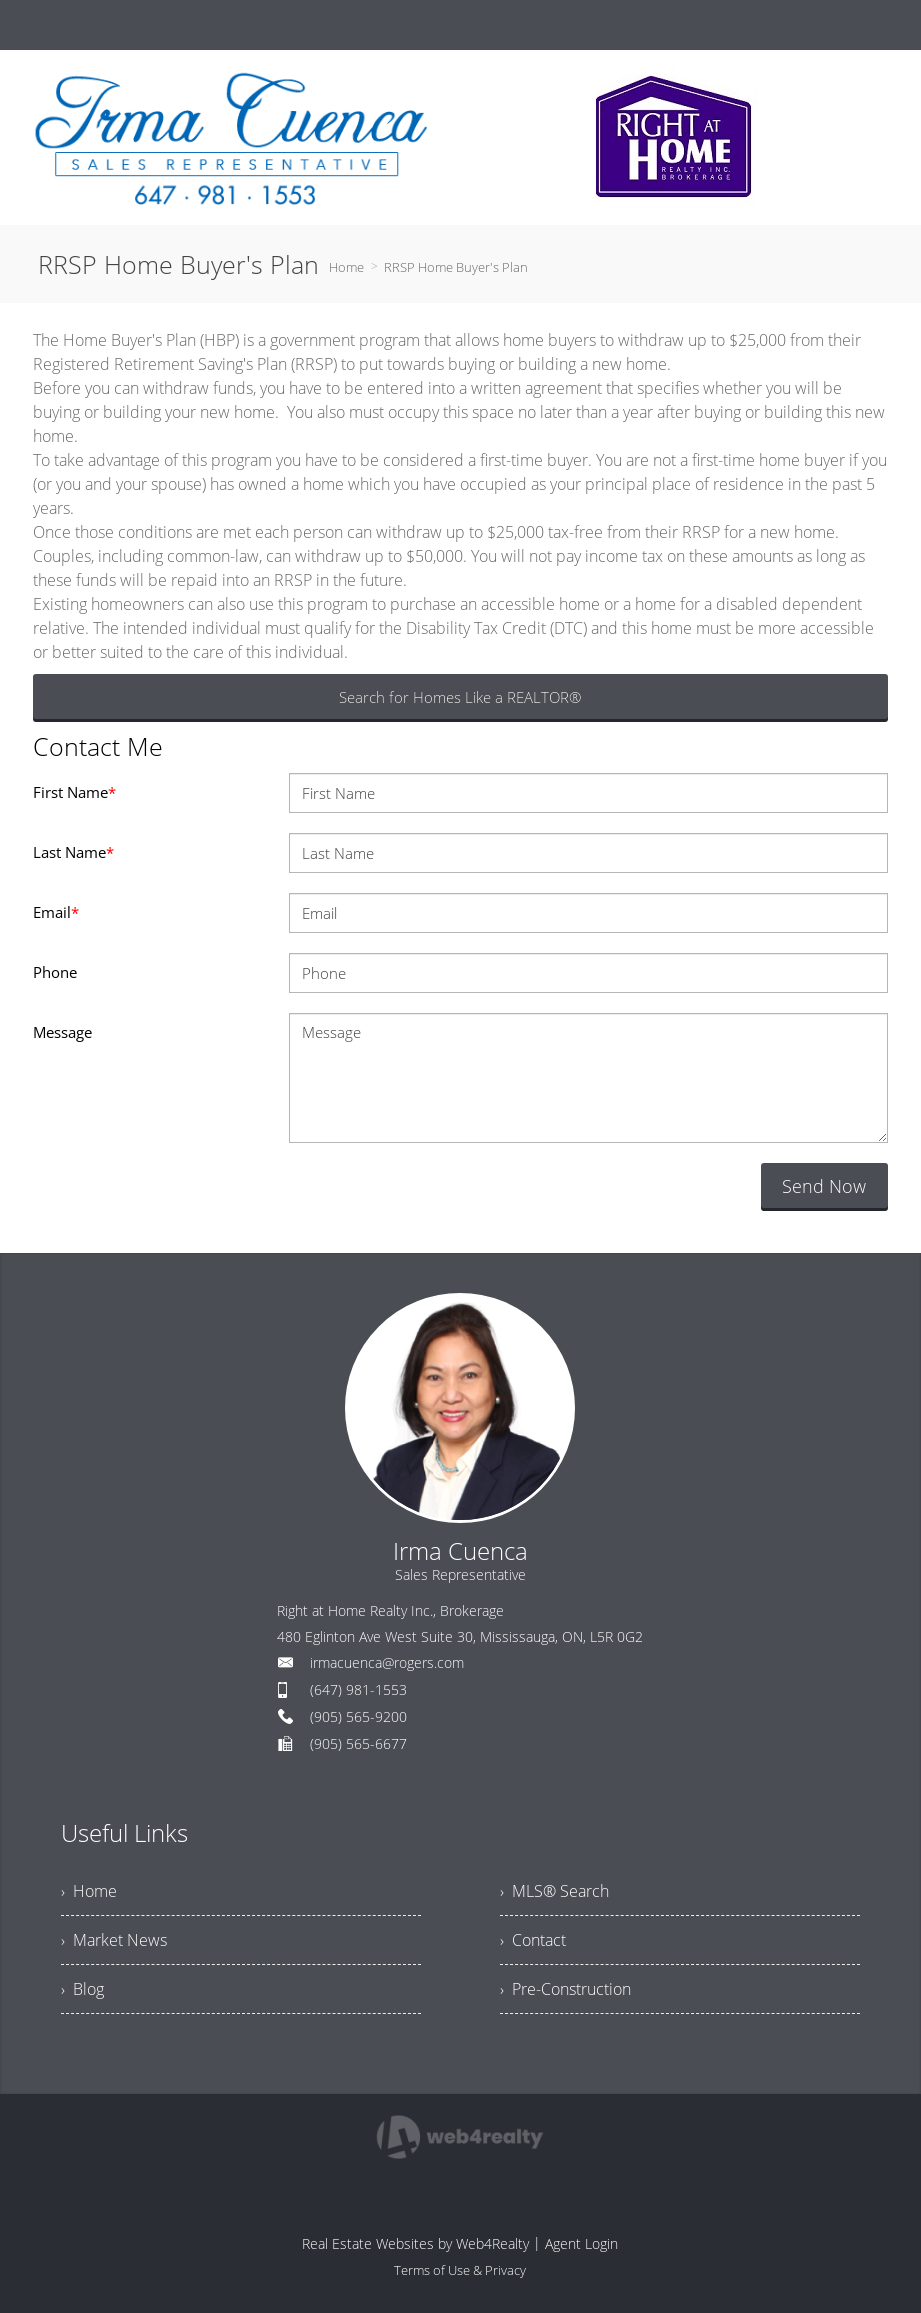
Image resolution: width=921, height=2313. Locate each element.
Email (56, 912)
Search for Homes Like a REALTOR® (460, 697)
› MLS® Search (554, 1891)
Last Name (73, 852)
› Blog (82, 1989)
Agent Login (581, 2243)
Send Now (824, 1186)
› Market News (114, 1940)
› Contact (533, 1940)
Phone (55, 972)
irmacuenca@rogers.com (387, 1662)
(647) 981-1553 (358, 1689)
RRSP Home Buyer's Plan (456, 267)
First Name (74, 792)
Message (62, 1032)
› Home (89, 1891)
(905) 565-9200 (358, 1716)
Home (346, 267)
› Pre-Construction (565, 1989)
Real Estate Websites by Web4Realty (415, 2243)
